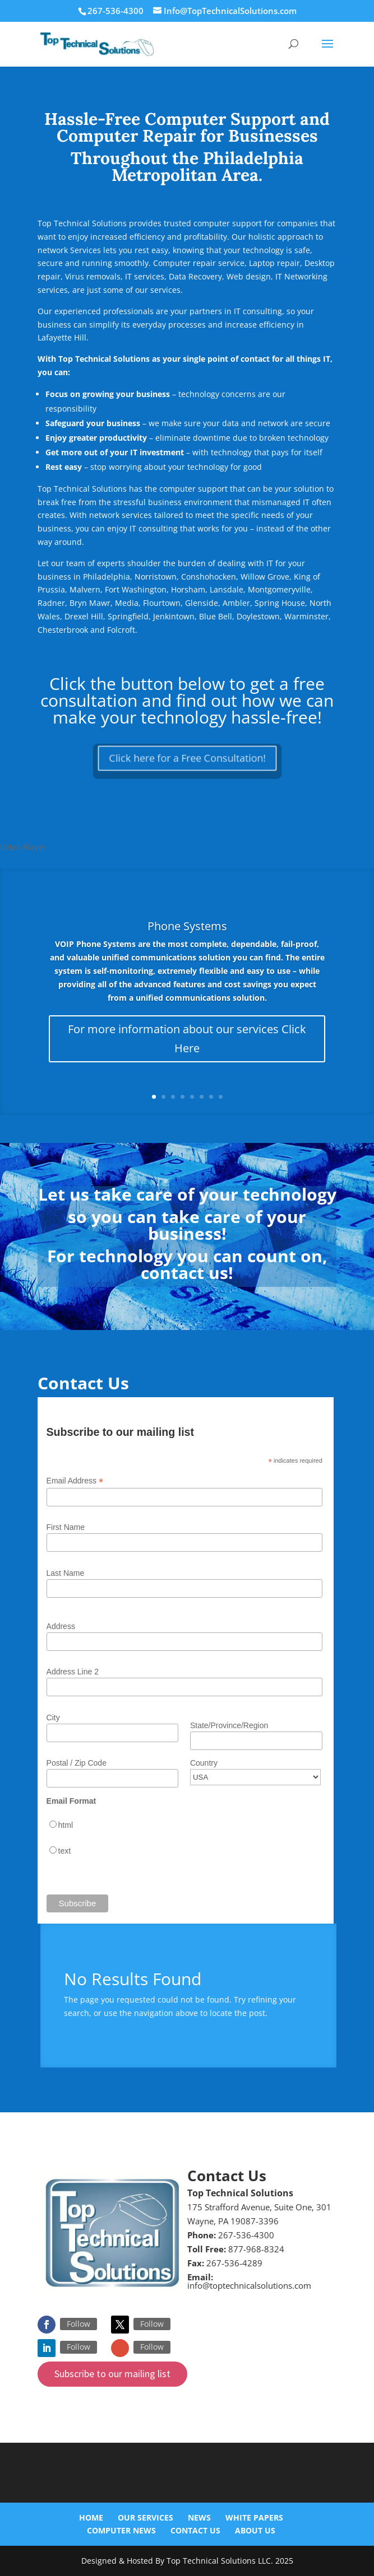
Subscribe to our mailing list (112, 2373)
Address (61, 1626)
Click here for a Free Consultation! (187, 758)
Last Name (66, 1573)
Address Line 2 (73, 1671)
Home (91, 2517)
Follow (78, 2323)
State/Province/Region (229, 1725)
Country (204, 1762)
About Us (255, 2530)
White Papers (254, 2517)
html (65, 1825)
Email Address (75, 1481)
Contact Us (195, 2530)
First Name (66, 1527)
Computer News (121, 2530)
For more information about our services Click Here (187, 1038)
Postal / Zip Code (77, 1762)
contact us (184, 1272)
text (64, 1850)
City (53, 1717)
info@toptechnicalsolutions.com (249, 2285)
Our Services (145, 2517)
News (199, 2517)
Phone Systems (187, 926)
